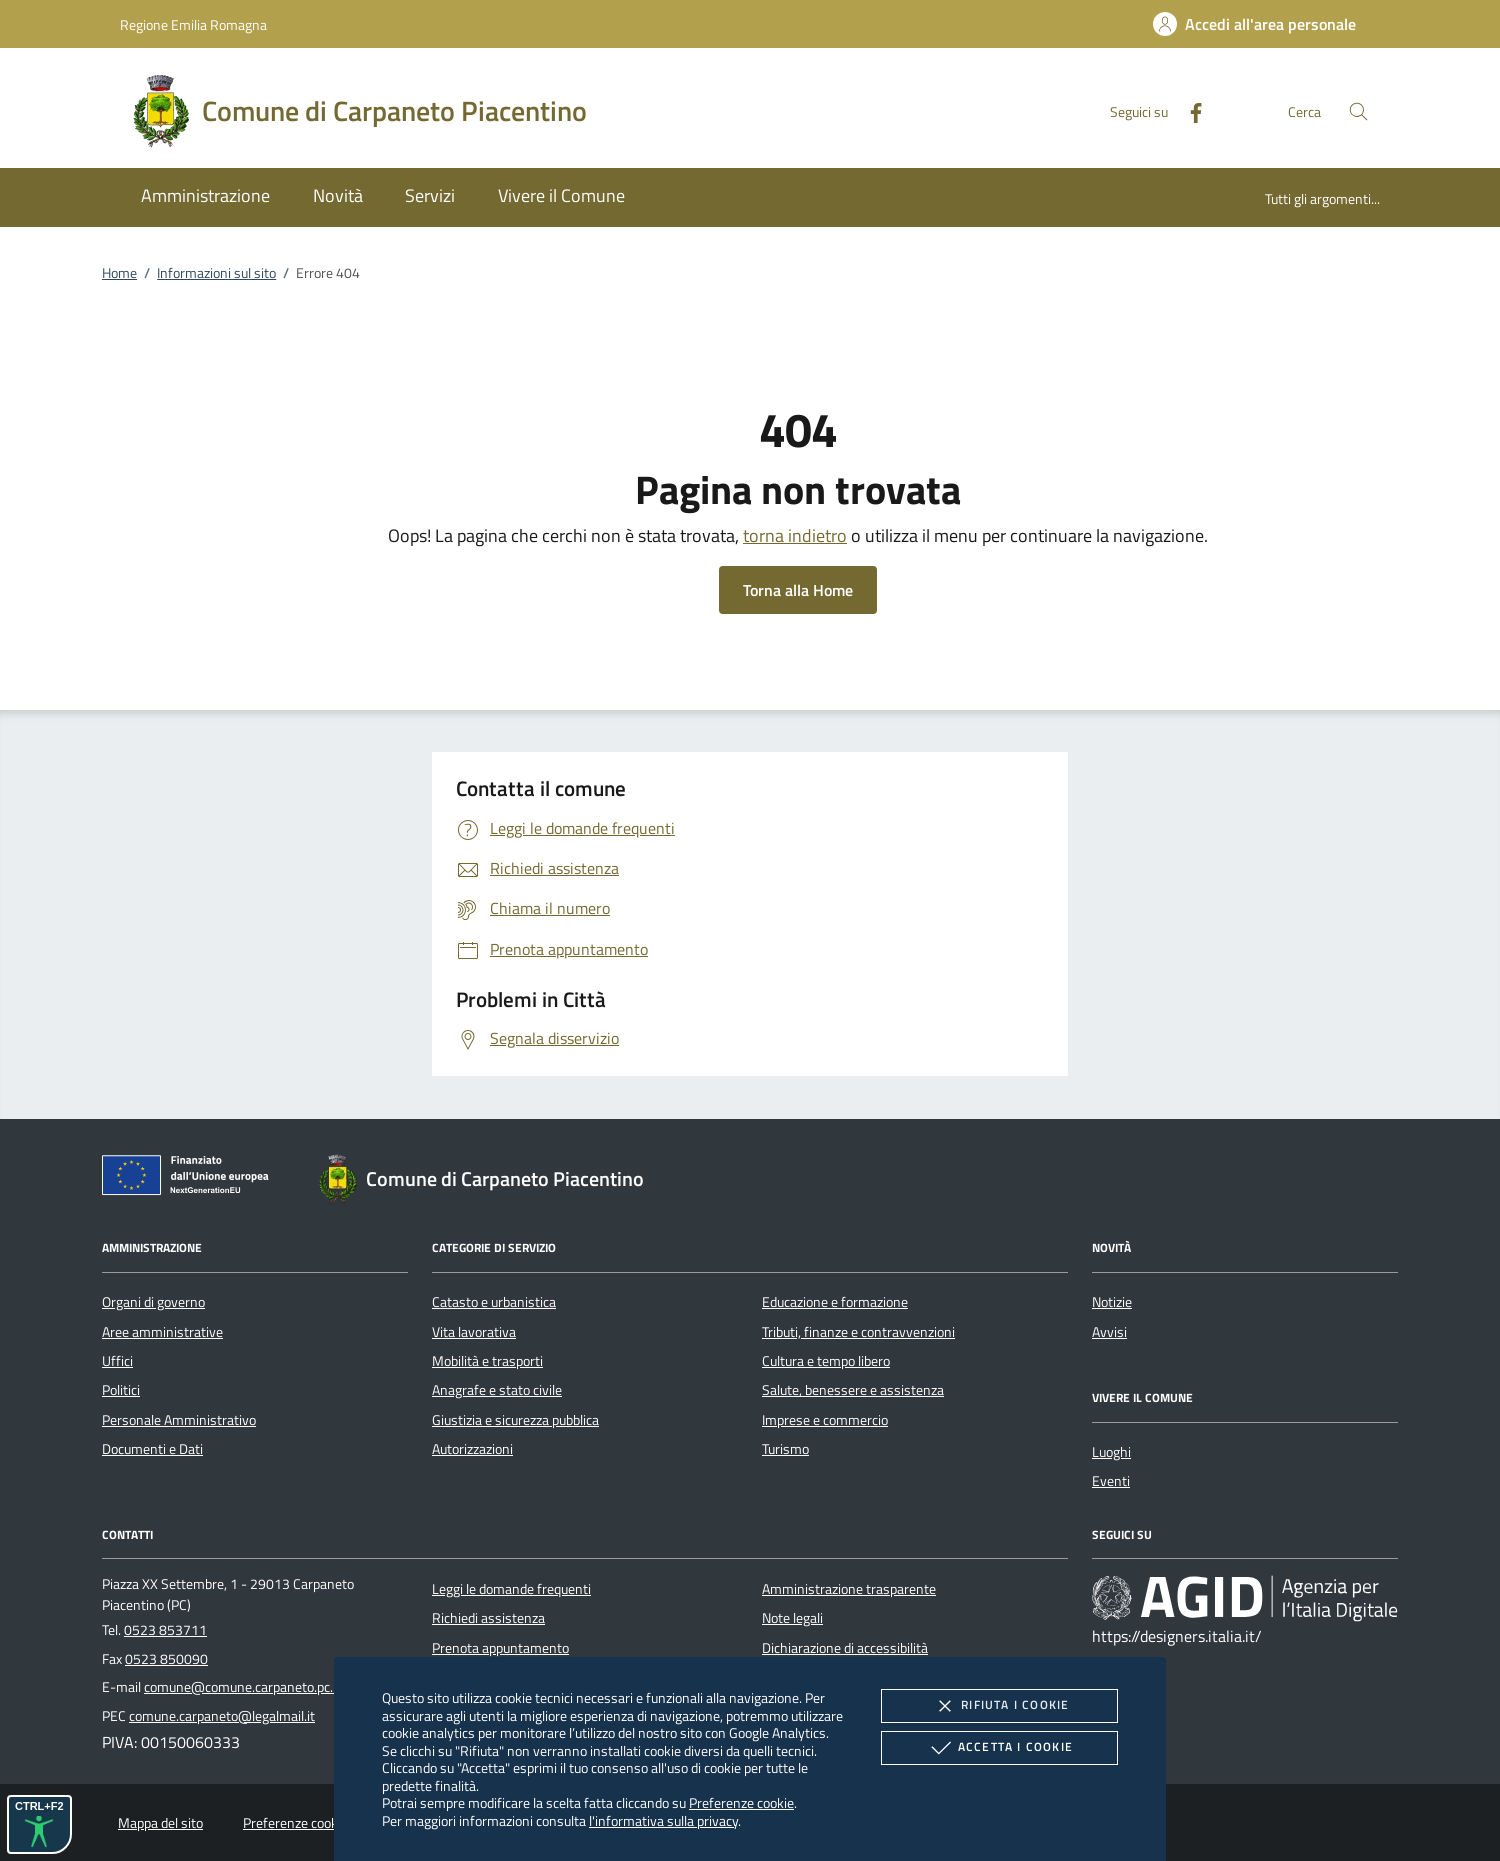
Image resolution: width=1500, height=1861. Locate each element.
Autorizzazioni (472, 1449)
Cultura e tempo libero (826, 1361)
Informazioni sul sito (216, 273)
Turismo (785, 1449)
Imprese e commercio (825, 1420)
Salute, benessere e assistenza (853, 1390)
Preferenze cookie (741, 1802)
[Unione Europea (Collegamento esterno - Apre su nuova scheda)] (191, 1179)
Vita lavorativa (474, 1332)
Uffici (117, 1361)
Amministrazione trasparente (849, 1589)
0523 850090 (166, 1659)
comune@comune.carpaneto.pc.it (242, 1687)
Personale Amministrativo (179, 1420)
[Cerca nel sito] (1358, 111)
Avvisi (1109, 1332)
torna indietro (795, 535)
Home (119, 273)
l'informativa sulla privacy (663, 1820)
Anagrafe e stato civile (497, 1390)
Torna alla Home (798, 590)
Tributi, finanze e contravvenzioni (858, 1332)
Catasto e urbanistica (494, 1302)
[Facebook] (1188, 110)
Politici (121, 1390)
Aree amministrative (162, 1332)
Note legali (792, 1618)
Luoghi (1111, 1452)
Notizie (1112, 1302)
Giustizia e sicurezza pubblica (515, 1420)
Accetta (999, 1748)
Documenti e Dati (152, 1449)
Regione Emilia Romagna (193, 24)
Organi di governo (153, 1302)
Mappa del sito (160, 1823)
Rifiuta (999, 1706)
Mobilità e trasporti (487, 1361)
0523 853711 (165, 1630)
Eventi (1111, 1481)
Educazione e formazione (835, 1302)
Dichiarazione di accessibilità (845, 1648)
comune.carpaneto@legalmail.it (222, 1716)
